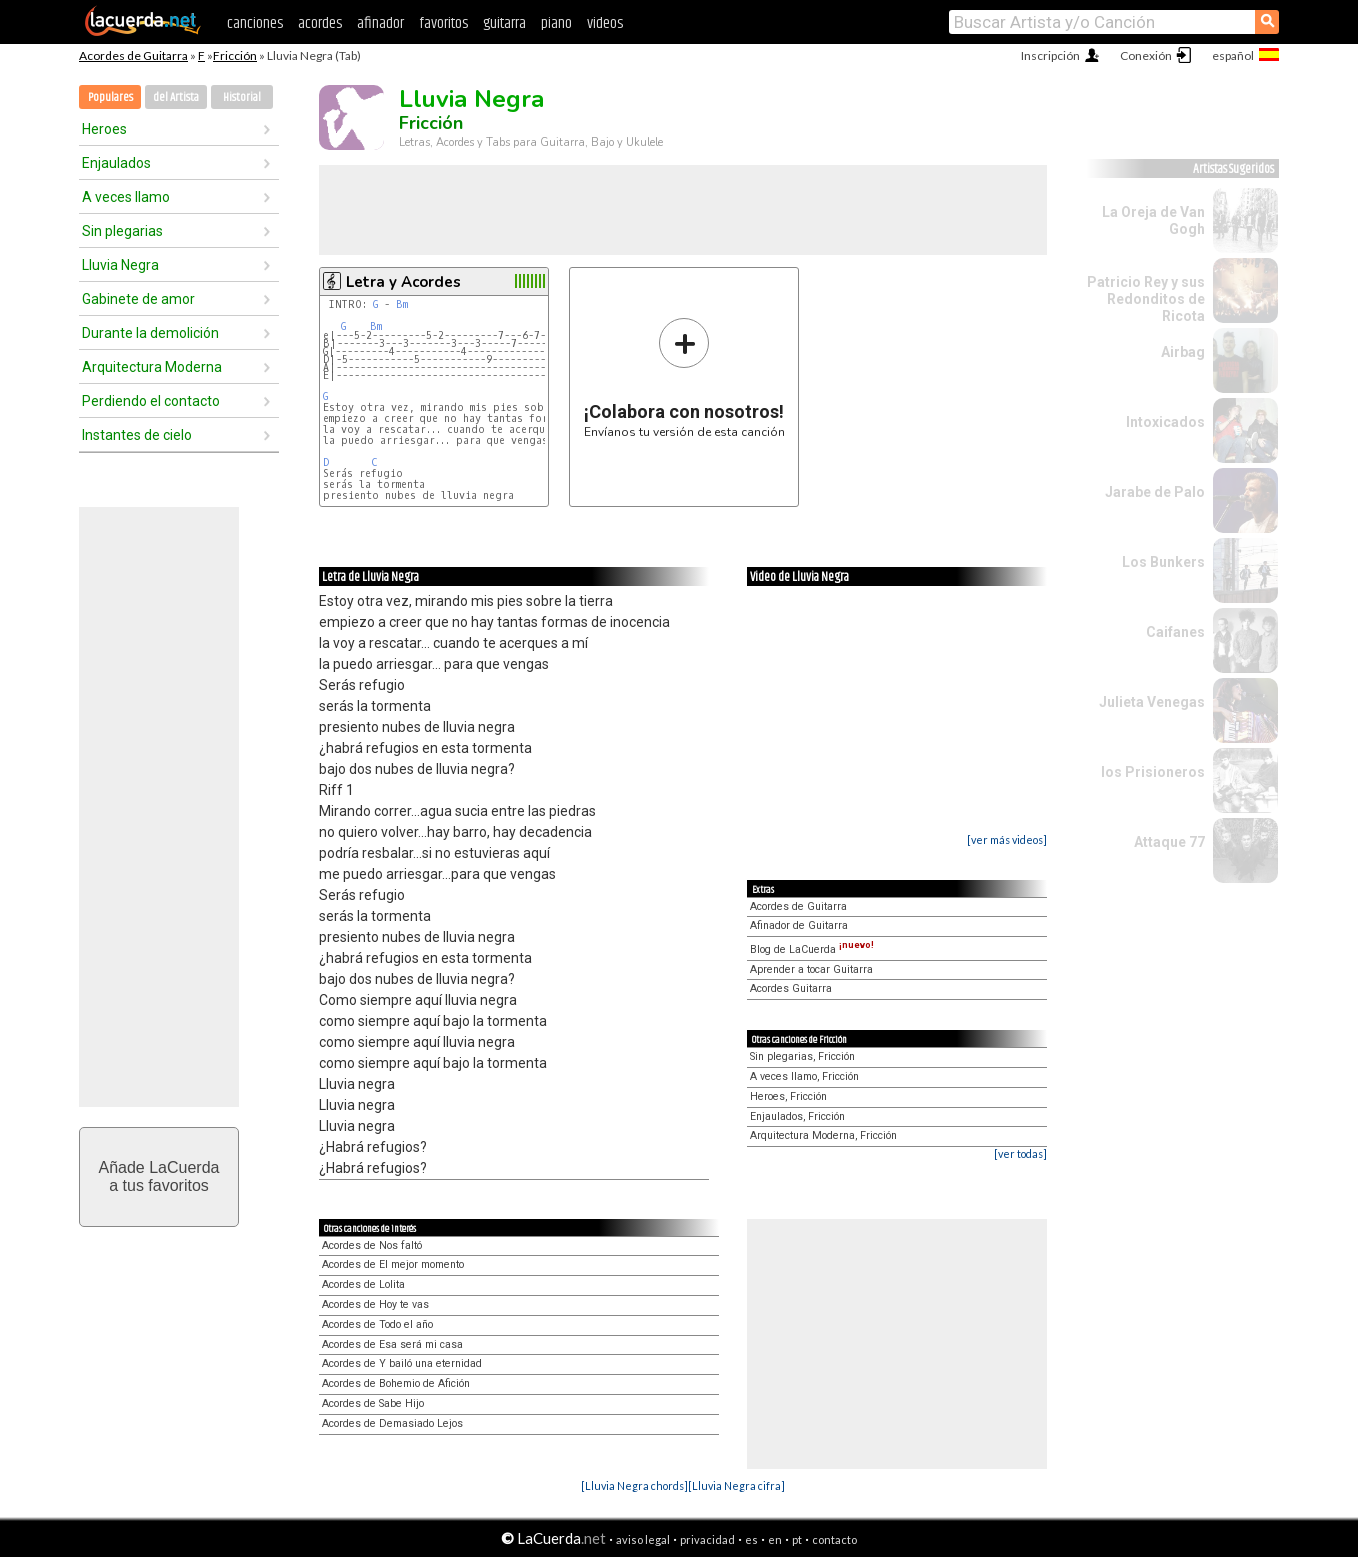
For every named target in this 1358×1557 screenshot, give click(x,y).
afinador (380, 23)
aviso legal (643, 1539)
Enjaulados (116, 163)
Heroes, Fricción (788, 1096)
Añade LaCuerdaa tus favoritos (159, 1176)
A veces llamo (126, 197)
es (751, 1539)
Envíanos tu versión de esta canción (684, 377)
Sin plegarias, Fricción (802, 1056)
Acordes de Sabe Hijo (373, 1403)
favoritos (443, 23)
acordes (320, 23)
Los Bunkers (1163, 562)
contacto (834, 1539)
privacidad (707, 1539)
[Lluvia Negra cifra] (736, 1485)
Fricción (235, 55)
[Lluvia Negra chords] (634, 1485)
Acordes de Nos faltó (372, 1245)
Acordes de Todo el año (377, 1324)
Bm (402, 304)
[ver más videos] (1007, 839)
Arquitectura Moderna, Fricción (823, 1135)
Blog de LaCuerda (812, 949)
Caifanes (1175, 632)
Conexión (1146, 55)
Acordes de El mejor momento (393, 1264)
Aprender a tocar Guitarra (811, 969)
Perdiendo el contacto (151, 401)
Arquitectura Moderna (152, 367)
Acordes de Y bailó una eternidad (402, 1363)
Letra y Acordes (403, 282)
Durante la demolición (150, 333)
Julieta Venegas (1152, 702)
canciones (255, 23)
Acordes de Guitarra (133, 55)
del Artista (176, 97)
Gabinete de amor (138, 299)
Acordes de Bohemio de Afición (396, 1383)
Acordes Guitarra (791, 988)
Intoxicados (1165, 422)
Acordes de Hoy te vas (375, 1304)
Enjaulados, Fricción (797, 1116)
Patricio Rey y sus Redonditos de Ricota (1146, 299)
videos (605, 23)
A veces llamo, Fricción (804, 1076)
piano (556, 23)
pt (797, 1539)
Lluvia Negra (120, 265)
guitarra (504, 23)
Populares (110, 97)
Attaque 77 (1169, 842)
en (775, 1539)
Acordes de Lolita (363, 1284)
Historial (242, 97)
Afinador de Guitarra (799, 925)
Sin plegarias (122, 231)
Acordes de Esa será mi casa (392, 1344)
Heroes (104, 129)
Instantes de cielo (137, 435)
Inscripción (1050, 55)
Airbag (1183, 352)
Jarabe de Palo (1155, 492)
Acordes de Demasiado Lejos (392, 1423)
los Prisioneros (1153, 772)
